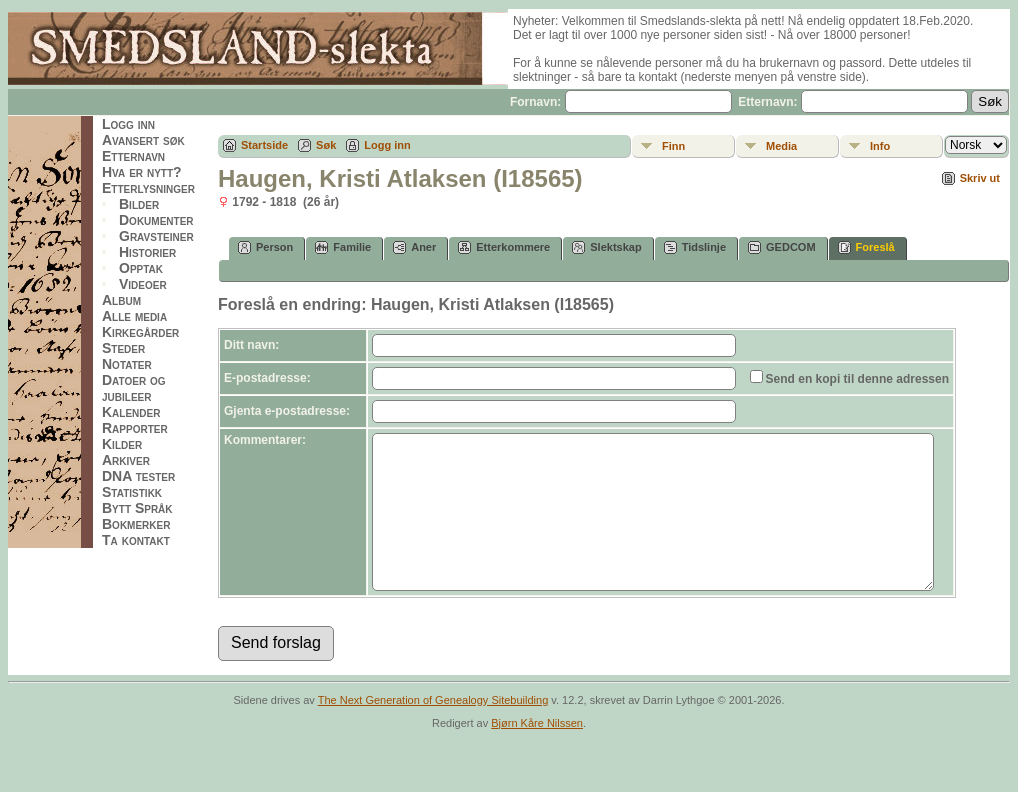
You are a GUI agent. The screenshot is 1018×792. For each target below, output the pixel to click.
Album (121, 300)
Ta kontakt (136, 540)
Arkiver (126, 460)
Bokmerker (136, 524)
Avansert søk (143, 140)
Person (265, 247)
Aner (414, 247)
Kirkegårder (140, 332)
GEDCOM (782, 247)
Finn (673, 146)
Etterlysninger (148, 188)
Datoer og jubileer (134, 388)
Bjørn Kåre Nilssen (537, 753)
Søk (326, 145)
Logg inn (128, 124)
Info (880, 146)
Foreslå (866, 247)
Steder (123, 348)
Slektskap (606, 247)
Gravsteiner (156, 236)
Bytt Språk (137, 508)
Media (781, 146)
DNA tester (138, 476)
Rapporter (135, 428)
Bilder (139, 204)
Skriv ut (980, 178)
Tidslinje (695, 247)
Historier (147, 252)
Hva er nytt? (142, 172)
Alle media (134, 316)
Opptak (141, 268)
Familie (343, 247)
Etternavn (133, 156)
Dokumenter (156, 220)
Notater (127, 364)
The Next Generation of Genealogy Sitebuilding (433, 730)
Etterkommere (504, 247)
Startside (264, 145)
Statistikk (132, 492)
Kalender (131, 412)
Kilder (122, 444)
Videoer (143, 284)
